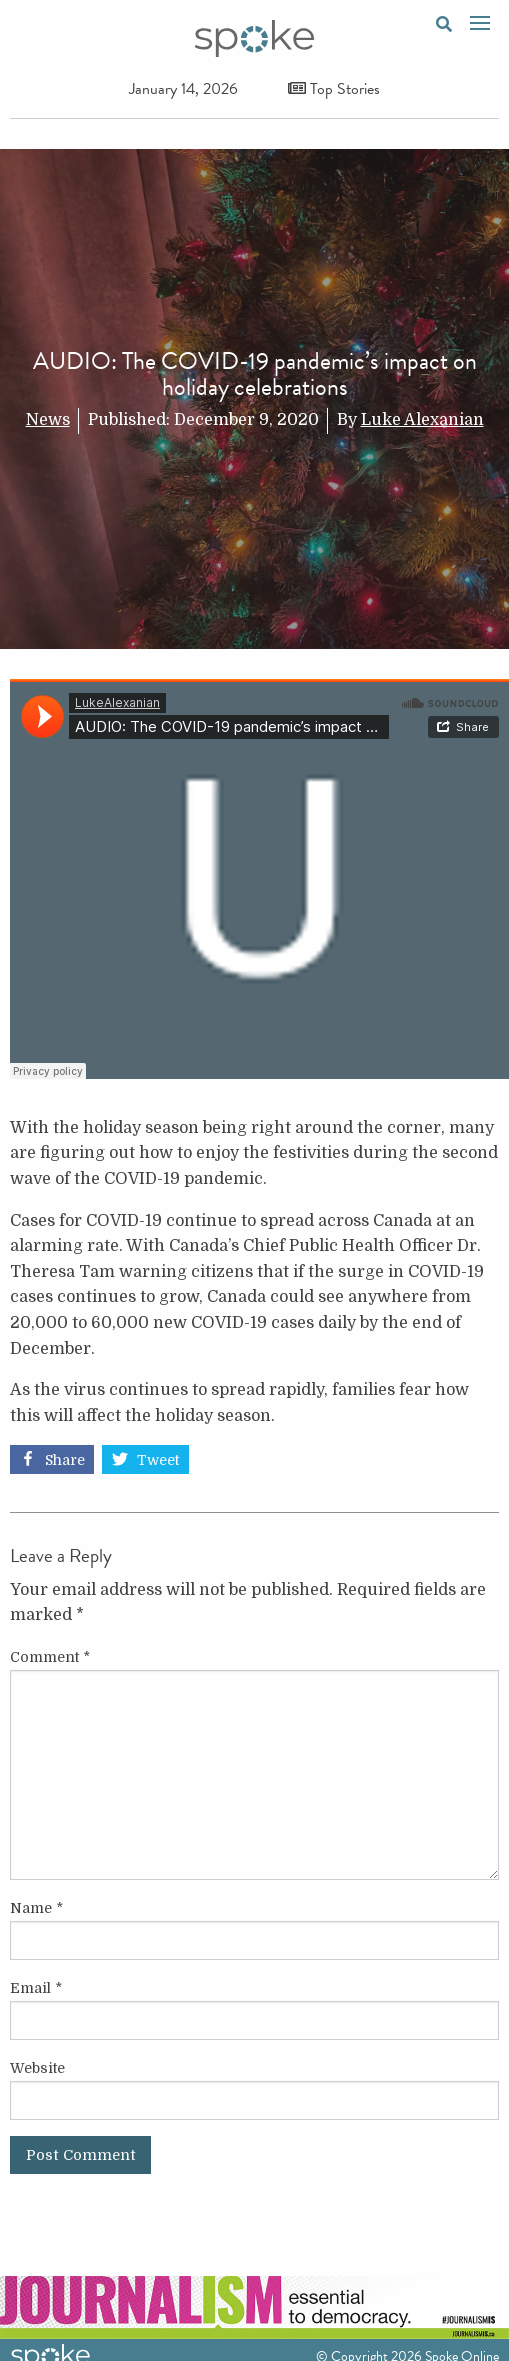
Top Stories (334, 89)
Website (37, 2068)
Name (36, 1908)
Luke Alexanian (422, 420)
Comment (50, 1657)
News (48, 420)
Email (36, 1988)
